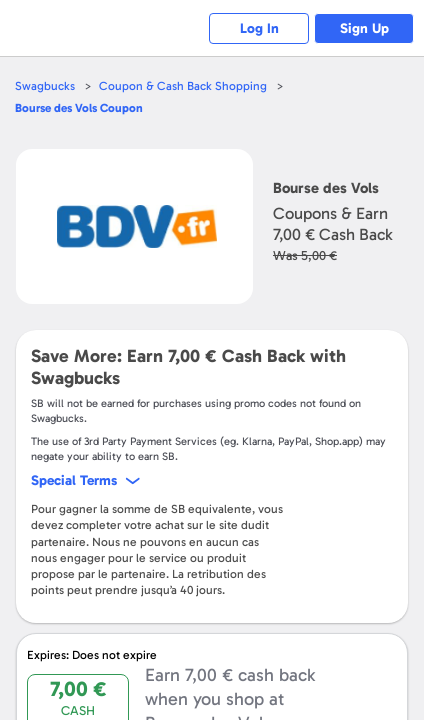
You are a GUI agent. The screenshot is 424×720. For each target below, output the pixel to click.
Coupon (79, 108)
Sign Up (364, 28)
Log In (259, 28)
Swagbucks (45, 86)
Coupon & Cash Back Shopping (183, 86)
